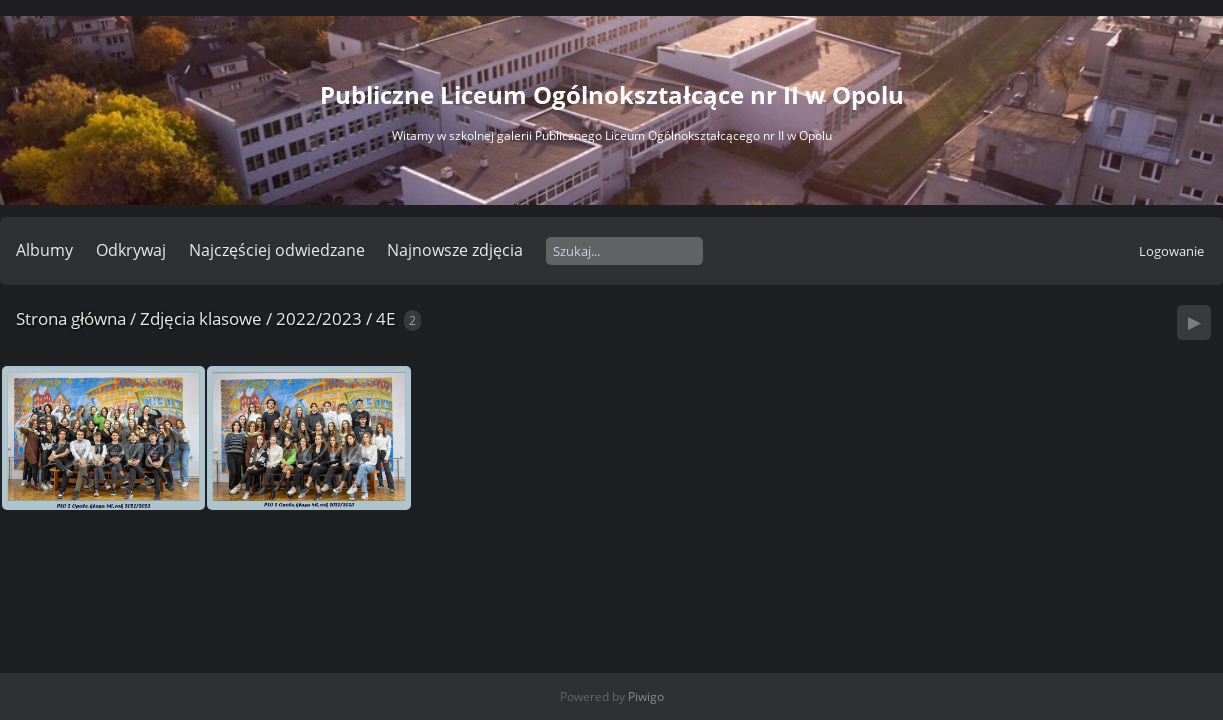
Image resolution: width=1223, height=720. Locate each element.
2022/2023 (319, 318)
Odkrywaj (131, 250)
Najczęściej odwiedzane (277, 250)
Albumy (44, 250)
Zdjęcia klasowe (201, 318)
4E (385, 318)
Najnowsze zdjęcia (455, 250)
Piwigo (646, 696)
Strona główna (71, 318)
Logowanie (1171, 251)
